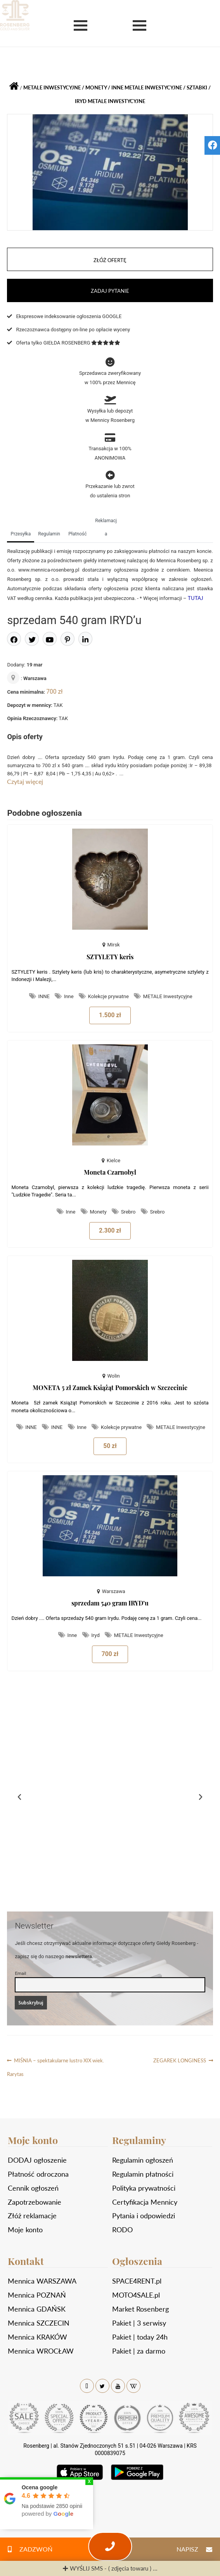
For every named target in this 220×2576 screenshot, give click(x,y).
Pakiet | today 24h (140, 2337)
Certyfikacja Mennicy (144, 2202)
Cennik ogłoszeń (33, 2188)
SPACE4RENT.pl (136, 2281)
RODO (122, 2229)
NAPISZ (198, 2549)
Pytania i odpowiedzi (143, 2215)
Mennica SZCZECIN (38, 2323)
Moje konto (25, 2229)
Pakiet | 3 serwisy (139, 2323)
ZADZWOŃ (26, 2549)
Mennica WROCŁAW (41, 2351)
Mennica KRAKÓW (37, 2337)
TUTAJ (195, 598)
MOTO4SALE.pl (136, 2295)
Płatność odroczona (38, 2174)
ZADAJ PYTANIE (110, 291)
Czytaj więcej (25, 781)
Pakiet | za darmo (138, 2351)
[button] (19, 1797)
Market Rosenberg (140, 2309)
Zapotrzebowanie (34, 2202)
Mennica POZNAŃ (37, 2295)
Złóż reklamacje (32, 2215)
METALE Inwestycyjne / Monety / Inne (73, 87)
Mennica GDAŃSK (37, 2309)
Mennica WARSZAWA (42, 2281)
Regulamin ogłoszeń (142, 2160)
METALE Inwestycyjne (116, 101)
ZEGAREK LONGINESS (179, 2059)
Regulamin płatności (142, 2174)
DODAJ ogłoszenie (37, 2160)
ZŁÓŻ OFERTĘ (110, 260)
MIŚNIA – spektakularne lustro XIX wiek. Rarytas (55, 2065)
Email (20, 1973)
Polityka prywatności (143, 2188)
